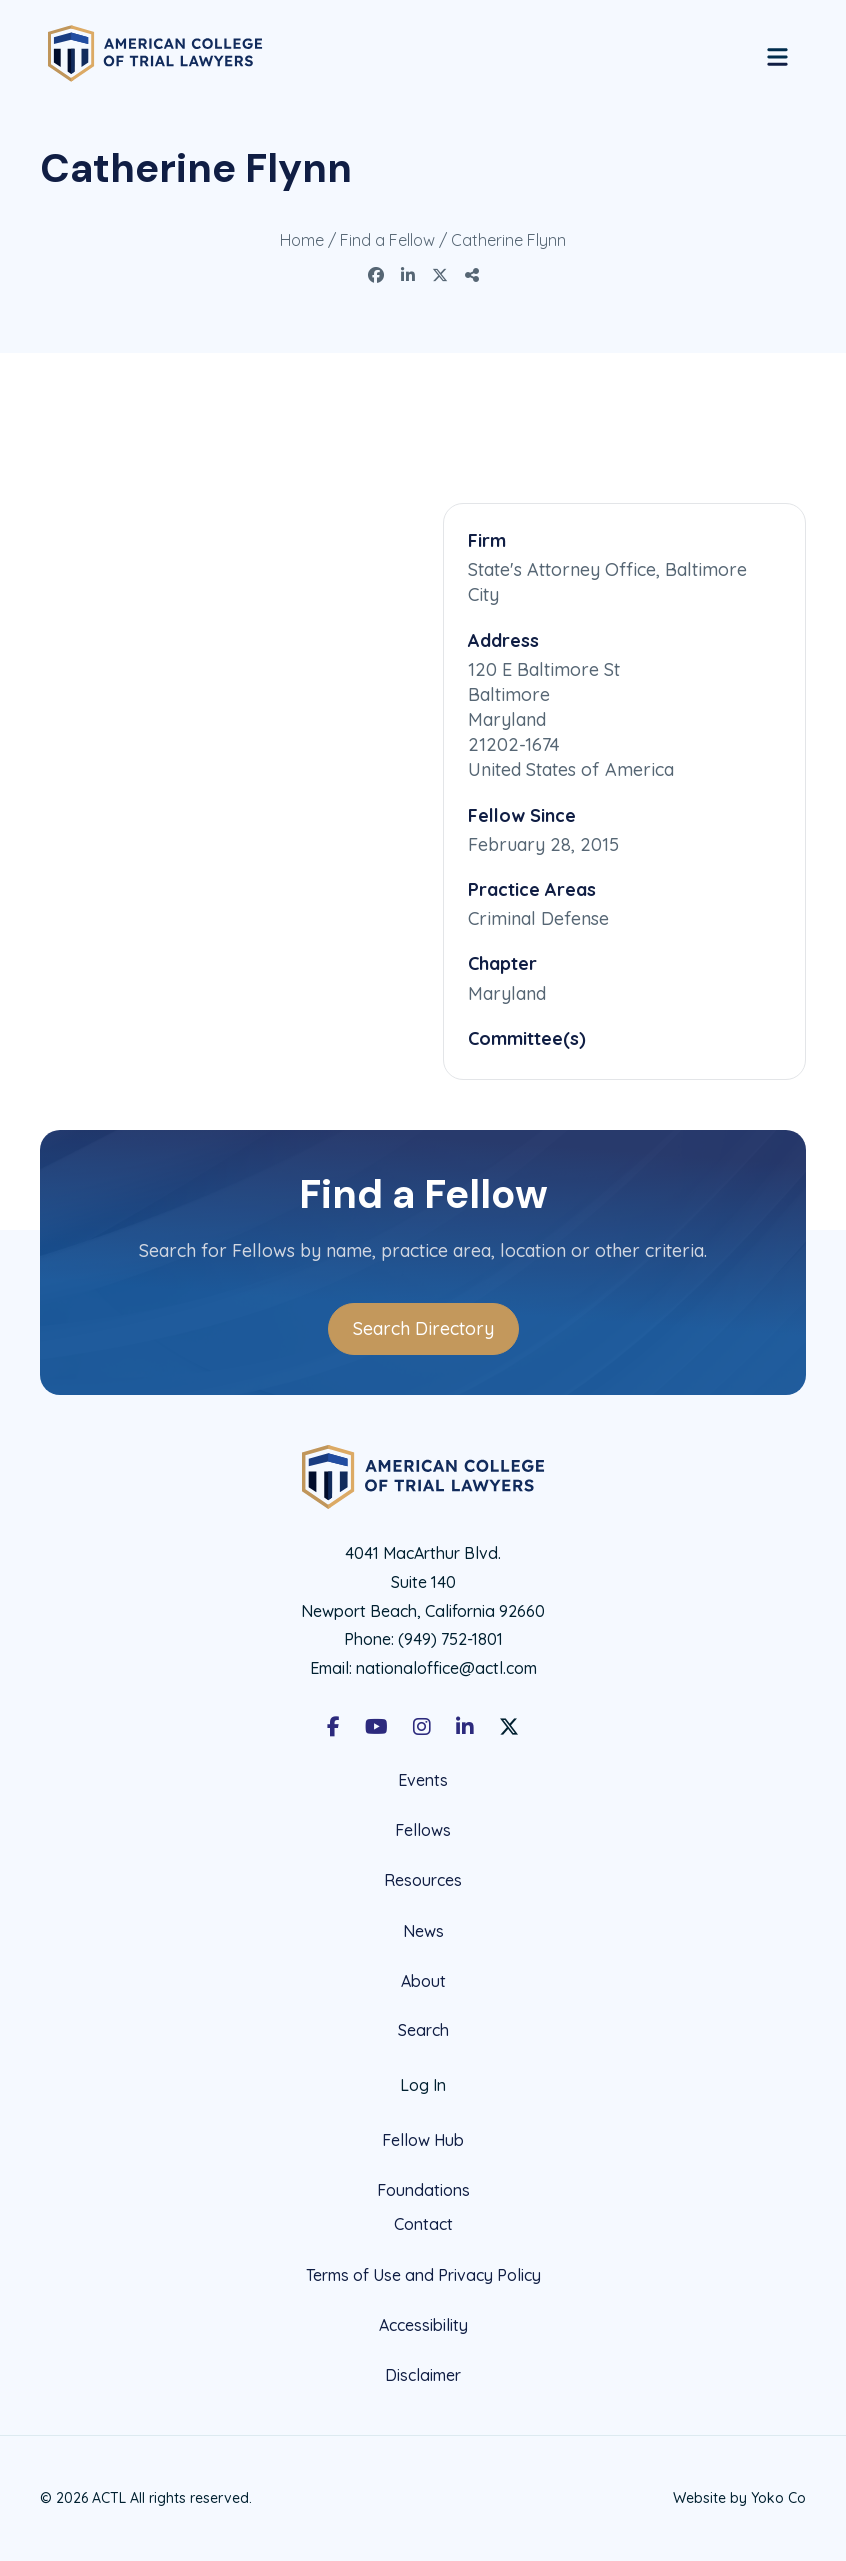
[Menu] (777, 54)
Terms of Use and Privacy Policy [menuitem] (423, 2275)
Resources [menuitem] (423, 1880)
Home (302, 240)
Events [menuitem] (423, 1780)
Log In (423, 2085)
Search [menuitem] (423, 2030)
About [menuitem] (423, 1981)
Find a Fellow (387, 240)
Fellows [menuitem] (423, 1830)
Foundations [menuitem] (423, 2190)
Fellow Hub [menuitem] (423, 2140)
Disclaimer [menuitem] (423, 2375)
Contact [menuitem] (423, 2224)
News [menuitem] (423, 1931)
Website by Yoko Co (739, 2498)
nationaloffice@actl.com (446, 1668)
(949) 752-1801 (450, 1639)
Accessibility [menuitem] (423, 2325)
